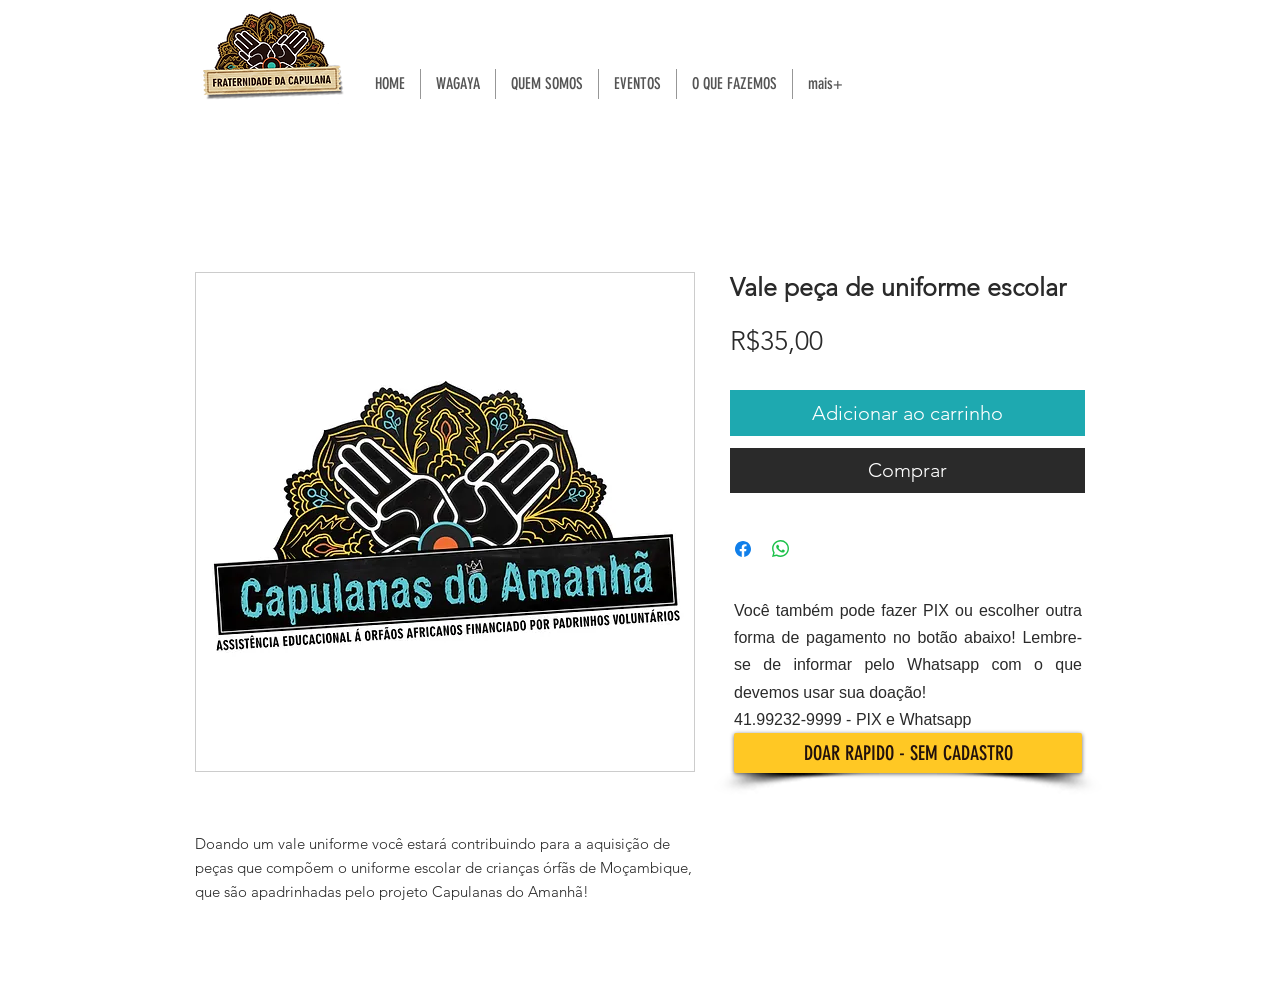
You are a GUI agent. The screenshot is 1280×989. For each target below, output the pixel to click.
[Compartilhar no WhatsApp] (781, 549)
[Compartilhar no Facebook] (743, 549)
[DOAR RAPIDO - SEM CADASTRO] (908, 753)
